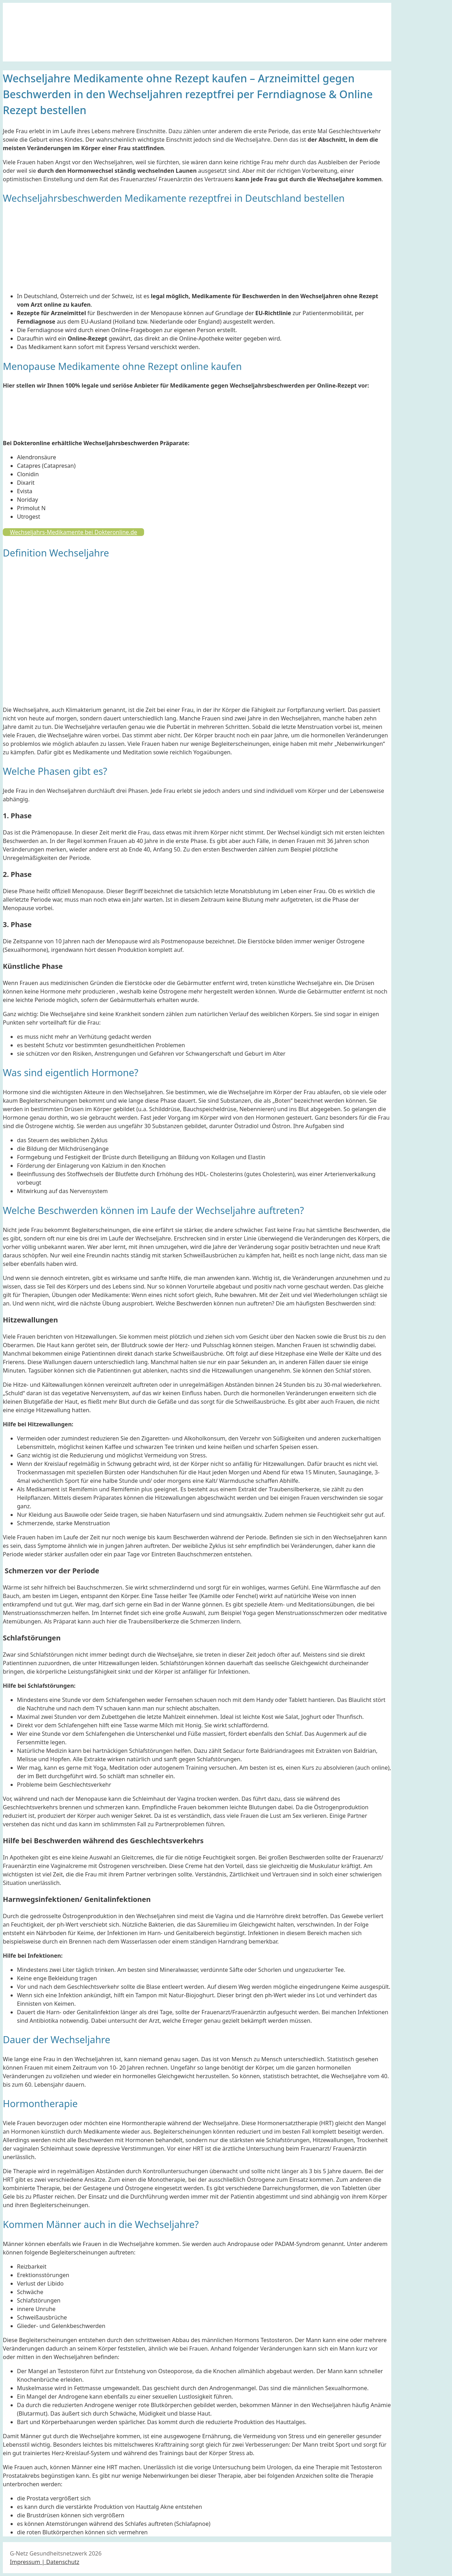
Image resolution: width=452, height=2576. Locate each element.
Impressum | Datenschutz (44, 2562)
